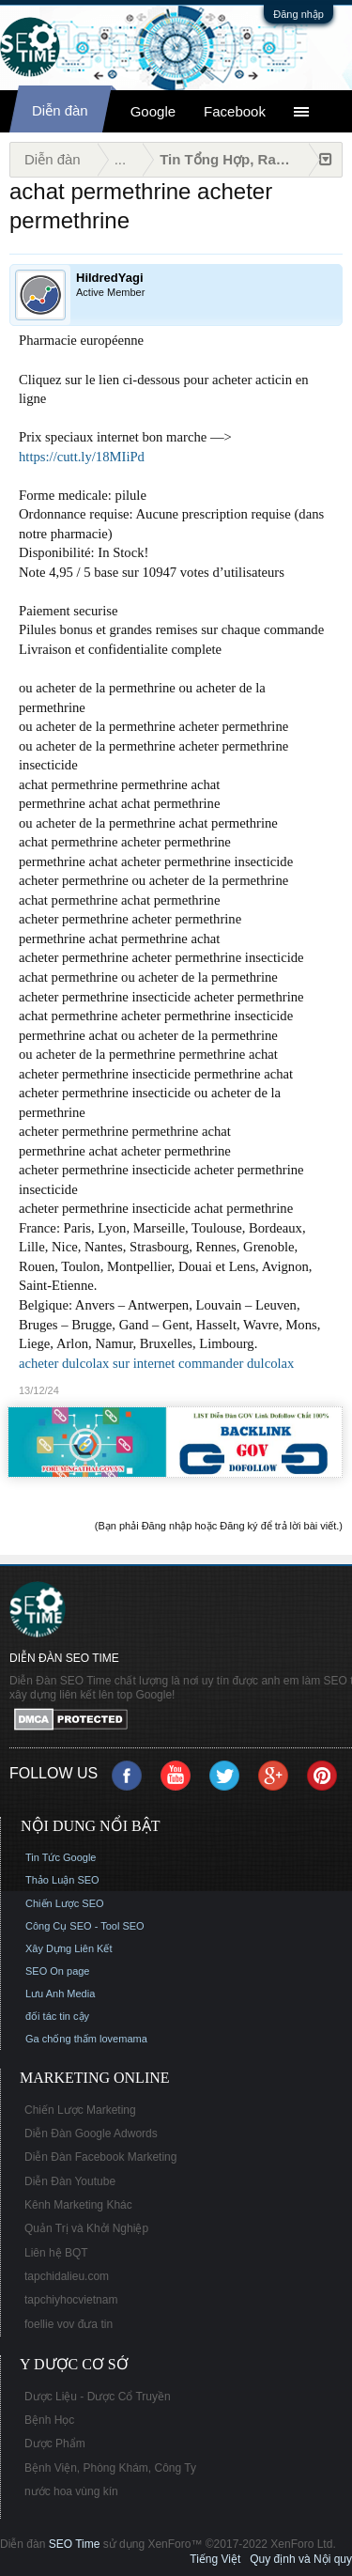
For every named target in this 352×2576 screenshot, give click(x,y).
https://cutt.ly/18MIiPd (82, 456)
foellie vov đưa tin (68, 2324)
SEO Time (74, 2544)
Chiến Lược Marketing (80, 2110)
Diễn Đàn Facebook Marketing (100, 2157)
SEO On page (57, 1971)
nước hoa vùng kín (71, 2491)
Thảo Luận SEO (62, 1879)
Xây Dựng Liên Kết (69, 1948)
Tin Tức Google (60, 1857)
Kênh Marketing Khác (78, 2204)
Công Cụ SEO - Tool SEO (85, 1926)
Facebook (235, 111)
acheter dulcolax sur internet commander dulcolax (156, 1363)
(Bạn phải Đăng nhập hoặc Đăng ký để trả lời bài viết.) (219, 1525)
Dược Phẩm (54, 2443)
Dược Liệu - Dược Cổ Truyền (97, 2396)
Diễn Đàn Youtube (69, 2181)
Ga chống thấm (61, 2038)
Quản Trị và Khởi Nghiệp (86, 2228)
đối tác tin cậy (57, 2016)
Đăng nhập (298, 14)
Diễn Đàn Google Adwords (91, 2133)
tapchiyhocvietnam (70, 2299)
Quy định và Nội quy (301, 2559)
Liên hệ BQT (56, 2252)
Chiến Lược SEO (64, 1903)
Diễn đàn (60, 110)
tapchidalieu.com (66, 2276)
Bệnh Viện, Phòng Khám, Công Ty (110, 2468)
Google (153, 111)
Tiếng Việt (215, 2559)
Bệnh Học (49, 2420)
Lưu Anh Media (60, 1993)
